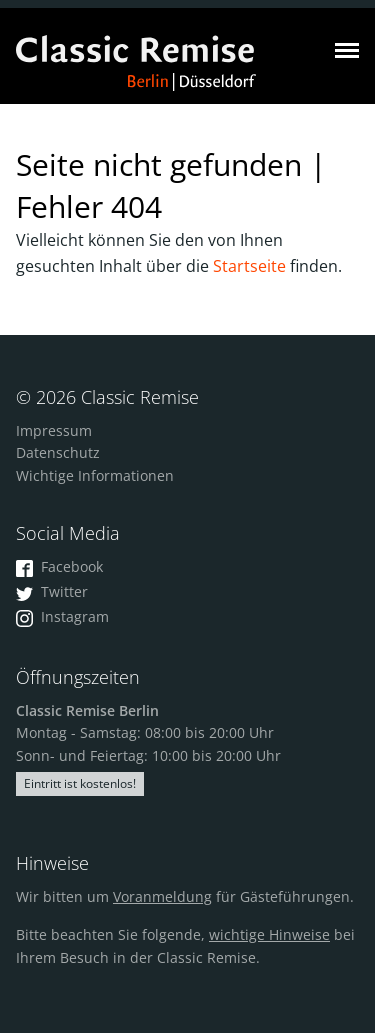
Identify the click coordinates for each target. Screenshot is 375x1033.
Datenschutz (58, 452)
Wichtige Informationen (95, 475)
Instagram (62, 616)
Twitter (52, 591)
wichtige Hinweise (269, 934)
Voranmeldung (162, 896)
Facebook (59, 566)
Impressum (54, 430)
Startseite (249, 266)
